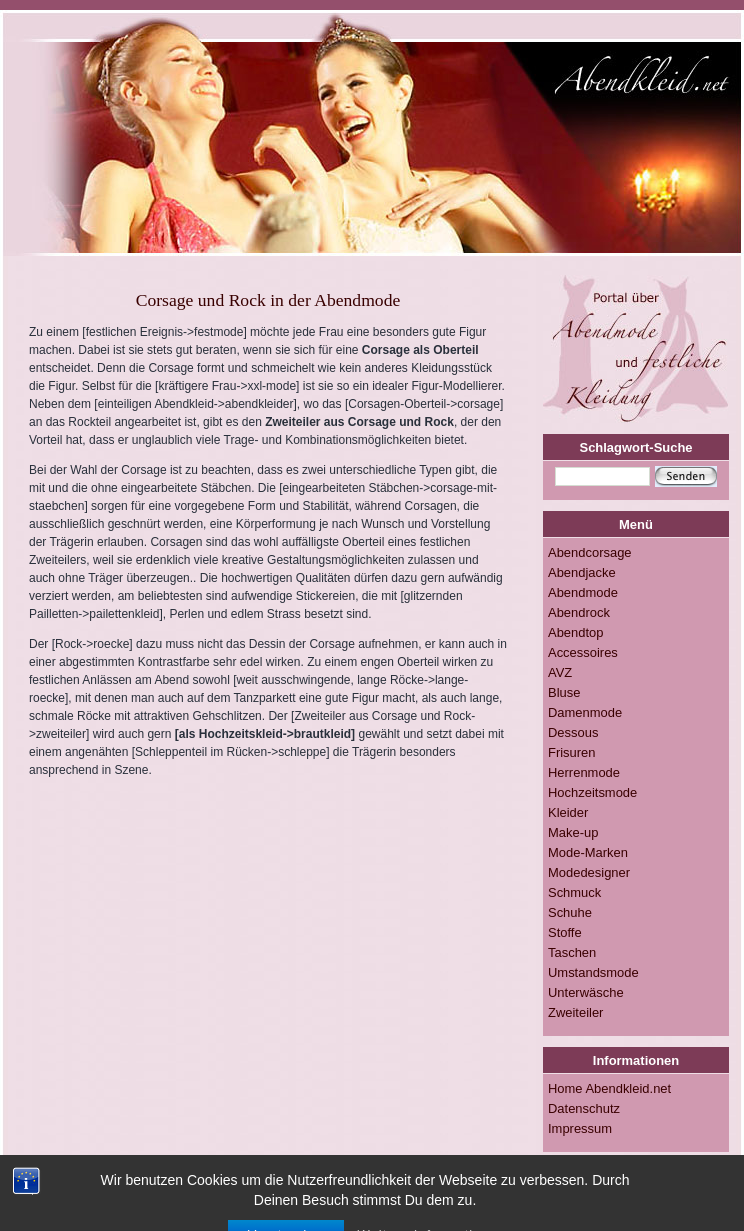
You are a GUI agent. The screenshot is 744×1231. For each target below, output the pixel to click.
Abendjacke (582, 572)
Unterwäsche (586, 992)
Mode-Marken (588, 852)
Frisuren (572, 752)
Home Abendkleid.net (609, 1088)
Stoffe (565, 932)
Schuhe (570, 912)
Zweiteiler (575, 1012)
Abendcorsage (590, 552)
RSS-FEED (342, 1200)
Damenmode (585, 712)
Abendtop (575, 632)
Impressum (580, 1128)
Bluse (564, 692)
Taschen (572, 952)
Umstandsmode (593, 972)
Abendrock (579, 612)
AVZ (560, 672)
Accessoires (583, 652)
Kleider (568, 812)
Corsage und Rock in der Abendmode (268, 300)
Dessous (573, 732)
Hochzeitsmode (592, 792)
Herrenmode (584, 772)
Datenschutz (584, 1108)
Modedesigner (589, 872)
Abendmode (583, 592)
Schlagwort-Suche (636, 447)
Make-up (573, 832)
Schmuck (574, 892)
